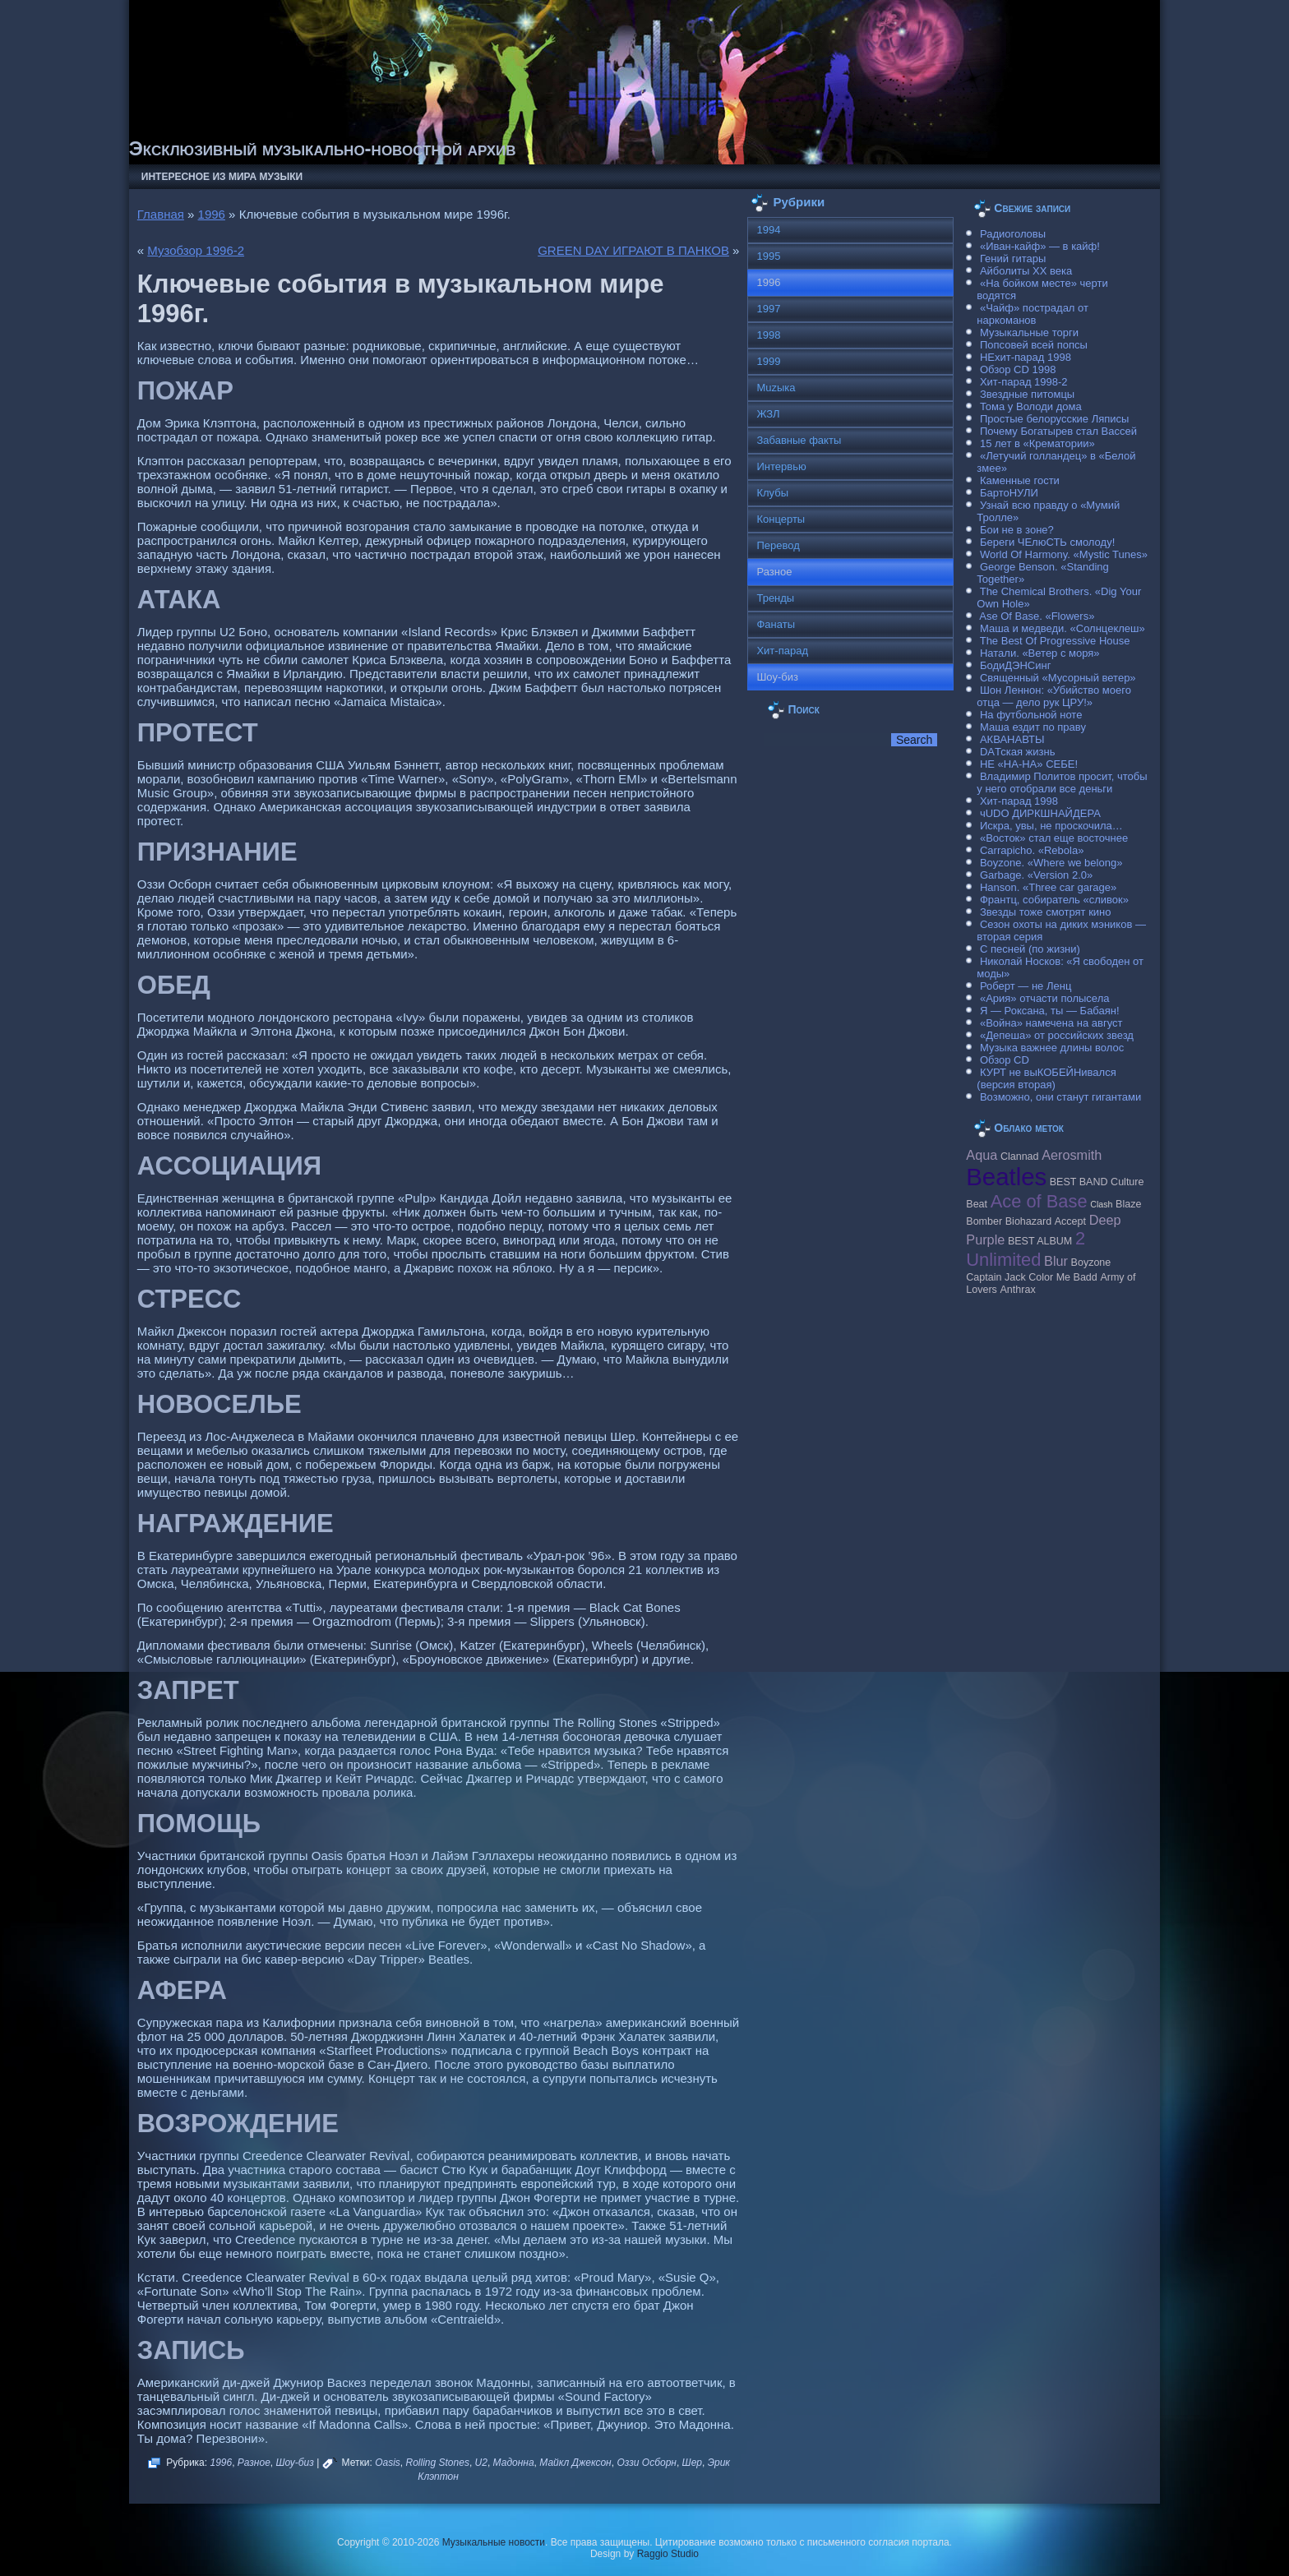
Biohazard (1028, 1221)
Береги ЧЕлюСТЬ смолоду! (1047, 542)
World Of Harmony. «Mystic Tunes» (1064, 554)
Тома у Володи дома (1031, 406)
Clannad (1019, 1156)
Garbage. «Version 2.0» (1036, 875)
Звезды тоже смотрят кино (1045, 912)
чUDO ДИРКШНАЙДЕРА (1040, 813)
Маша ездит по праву (1033, 727)
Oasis (387, 2462)
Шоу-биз (294, 2462)
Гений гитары (1013, 258)
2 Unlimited (1025, 1249)
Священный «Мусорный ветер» (1058, 678)
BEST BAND (1079, 1182)
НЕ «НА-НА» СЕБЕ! (1029, 764)
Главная (160, 214)
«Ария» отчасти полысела (1045, 998)
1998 (768, 335)
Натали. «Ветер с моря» (1040, 653)
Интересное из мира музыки (222, 176)
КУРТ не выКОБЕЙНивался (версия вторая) (1046, 1078)
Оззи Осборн (647, 2462)
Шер (692, 2462)
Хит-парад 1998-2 (1024, 382)
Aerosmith (1072, 1154)
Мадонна (513, 2462)
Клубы (772, 493)
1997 (768, 308)
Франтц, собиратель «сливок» (1054, 899)
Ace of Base (1039, 1201)
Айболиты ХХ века (1026, 271)
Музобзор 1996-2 (195, 250)
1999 (768, 361)
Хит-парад (782, 650)
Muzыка (775, 387)
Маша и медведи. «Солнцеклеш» (1062, 628)
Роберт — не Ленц (1025, 986)
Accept (1070, 1221)
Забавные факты (798, 440)
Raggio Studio (668, 2554)
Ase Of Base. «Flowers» (1036, 616)
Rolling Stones (437, 2462)
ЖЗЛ (767, 414)
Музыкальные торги (1029, 332)
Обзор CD (1004, 1060)
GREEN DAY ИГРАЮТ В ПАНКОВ (633, 250)
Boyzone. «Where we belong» (1051, 862)
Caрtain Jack (995, 1277)
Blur (1056, 1260)
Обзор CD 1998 (1018, 369)
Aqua (981, 1154)
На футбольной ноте (1031, 715)
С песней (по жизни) (1030, 949)
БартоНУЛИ (1009, 493)
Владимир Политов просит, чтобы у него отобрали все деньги (1062, 782)
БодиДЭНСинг (1015, 665)
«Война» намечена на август (1051, 1023)
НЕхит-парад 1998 (1025, 357)
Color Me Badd (1062, 1277)
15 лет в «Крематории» (1037, 443)
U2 (481, 2462)
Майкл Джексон (575, 2462)
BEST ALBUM (1040, 1241)
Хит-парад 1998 (1019, 801)
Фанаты (775, 624)
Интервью (781, 466)
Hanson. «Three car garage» (1048, 887)
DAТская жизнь (1018, 752)
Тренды (775, 598)
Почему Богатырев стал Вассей (1058, 431)
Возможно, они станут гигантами (1060, 1097)
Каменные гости (1020, 480)
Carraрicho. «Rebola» (1031, 850)
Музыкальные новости (493, 2542)
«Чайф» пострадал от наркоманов (1032, 314)
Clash (1101, 1204)
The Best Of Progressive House (1055, 641)
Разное (254, 2462)
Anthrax (1018, 1289)
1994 (768, 230)
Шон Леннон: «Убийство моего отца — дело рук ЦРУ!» (1054, 696)
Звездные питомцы (1027, 394)
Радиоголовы (1013, 234)
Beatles (1006, 1176)
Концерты (780, 519)
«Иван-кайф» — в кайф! (1040, 246)
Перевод (777, 545)
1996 (211, 214)
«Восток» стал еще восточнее (1054, 838)
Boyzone (1091, 1262)
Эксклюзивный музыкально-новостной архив (322, 148)
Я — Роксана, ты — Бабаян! (1050, 1010)
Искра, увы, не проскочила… (1051, 825)
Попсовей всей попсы (1034, 345)
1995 (768, 256)
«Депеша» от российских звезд (1057, 1035)
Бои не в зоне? (1017, 530)
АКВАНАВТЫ (1012, 739)
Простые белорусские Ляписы (1054, 419)
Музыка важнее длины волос (1052, 1047)
